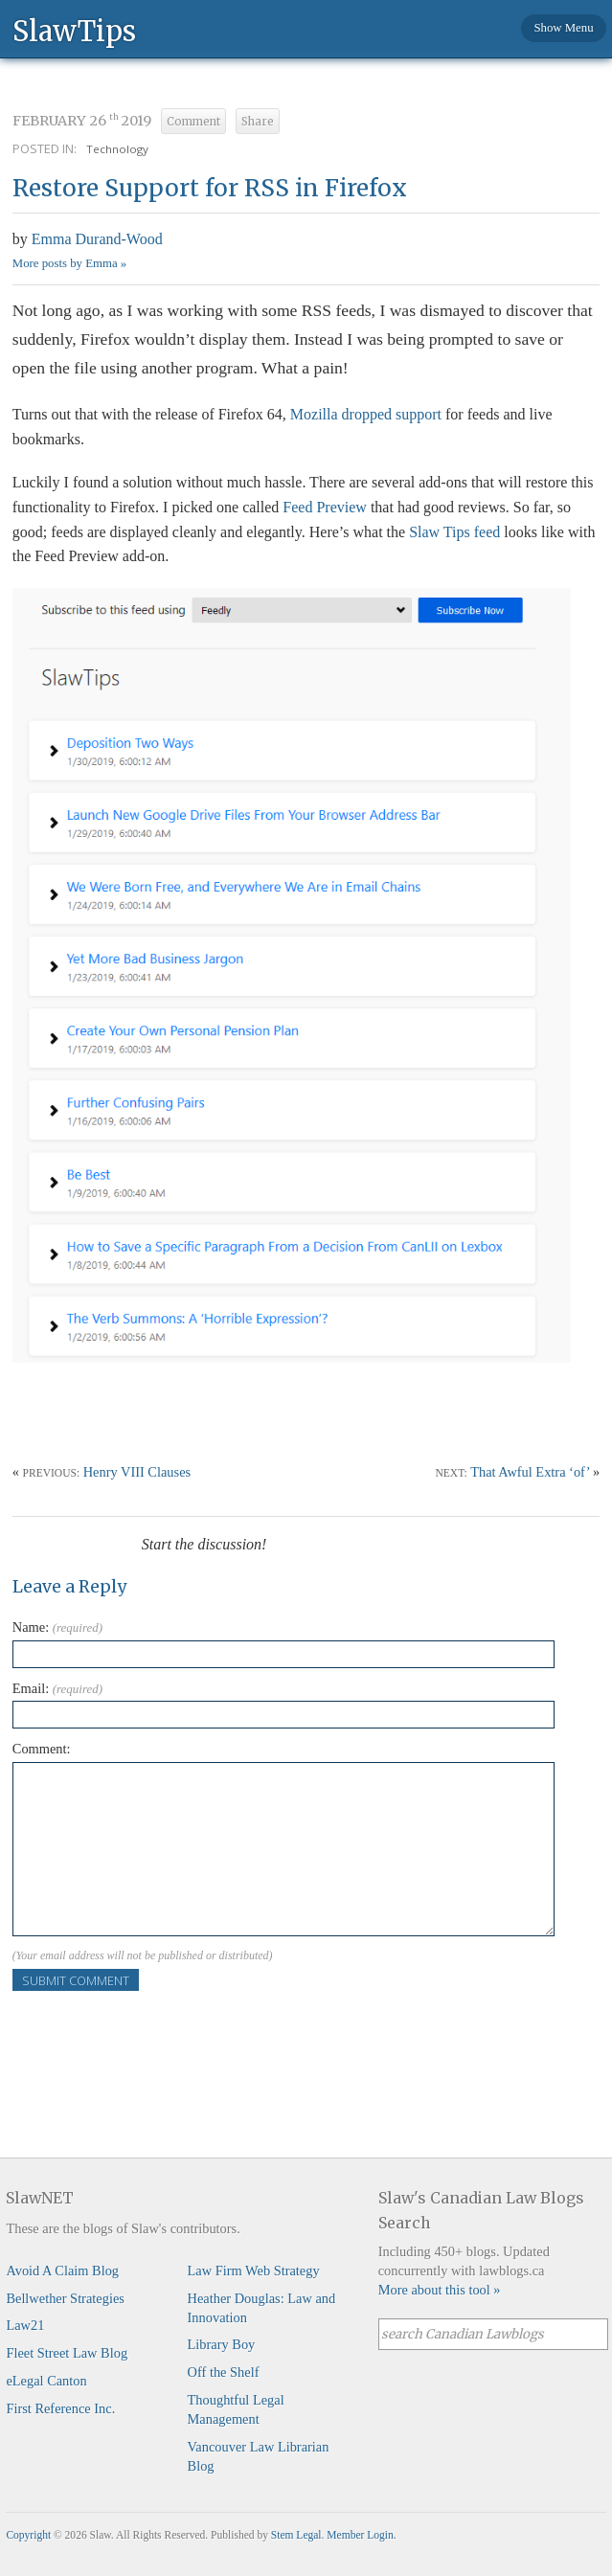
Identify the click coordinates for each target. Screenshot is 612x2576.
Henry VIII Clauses (137, 1472)
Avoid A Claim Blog (62, 2270)
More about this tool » (439, 2289)
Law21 (25, 2325)
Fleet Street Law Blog (66, 2353)
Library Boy (222, 2344)
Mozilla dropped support (366, 414)
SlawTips (74, 30)
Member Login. (361, 2535)
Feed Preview (325, 507)
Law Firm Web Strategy (254, 2270)
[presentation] (158, 2028)
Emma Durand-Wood (97, 239)
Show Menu (563, 27)
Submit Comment (75, 1980)
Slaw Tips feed (454, 532)
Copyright (28, 2535)
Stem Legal (296, 2535)
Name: (57, 1627)
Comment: (41, 1748)
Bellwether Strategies (65, 2298)
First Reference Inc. (60, 2408)
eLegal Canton (46, 2380)
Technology (117, 149)
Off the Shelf (224, 2372)
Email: (57, 1688)
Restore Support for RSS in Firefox (209, 188)
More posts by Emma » (69, 263)
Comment (193, 121)
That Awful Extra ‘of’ (529, 1472)
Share (257, 121)
